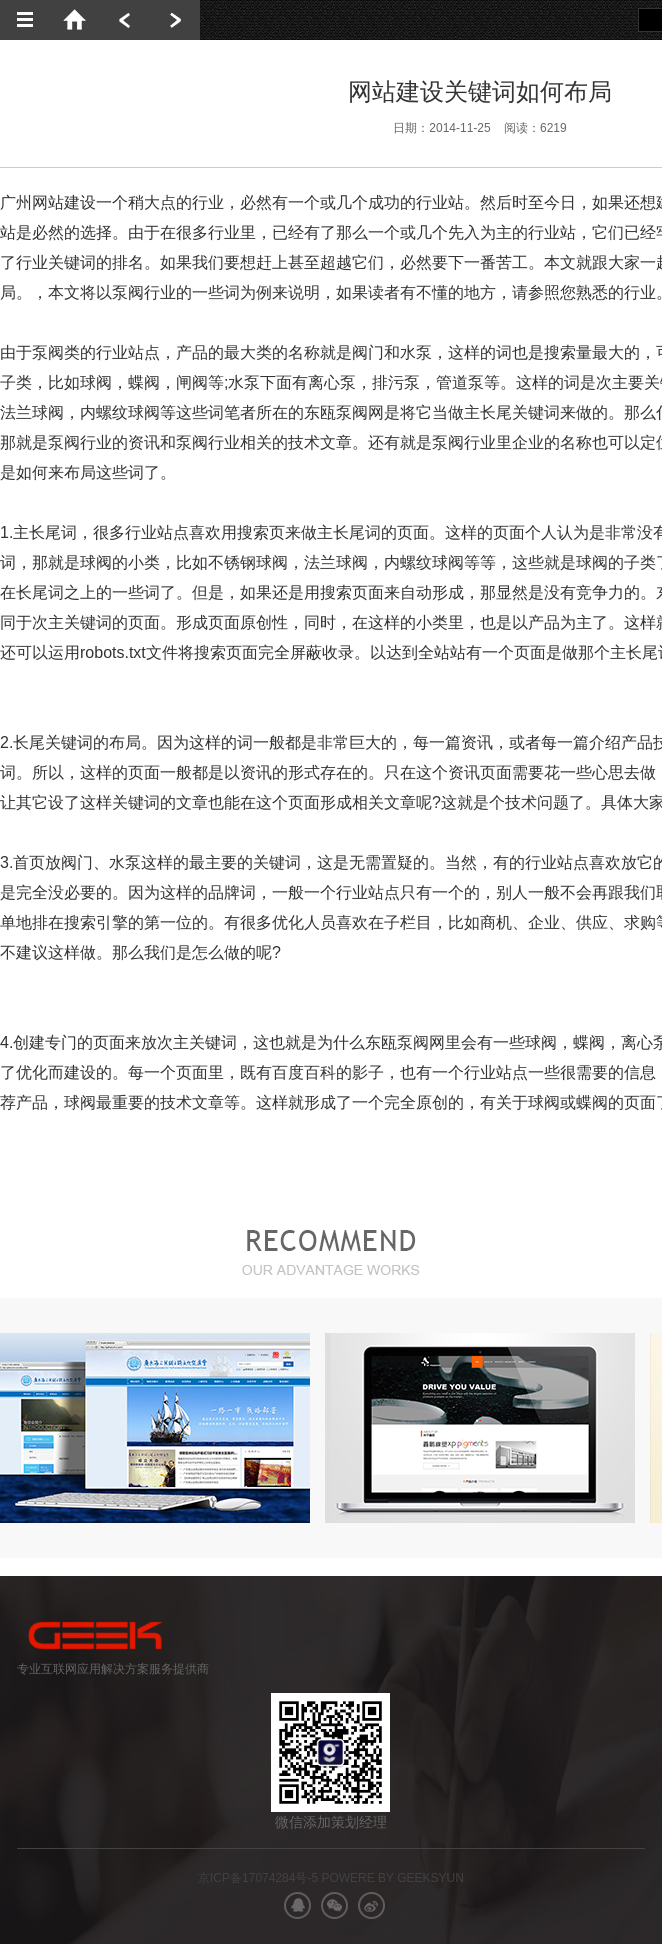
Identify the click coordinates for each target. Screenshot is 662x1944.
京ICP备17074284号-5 (258, 1878)
